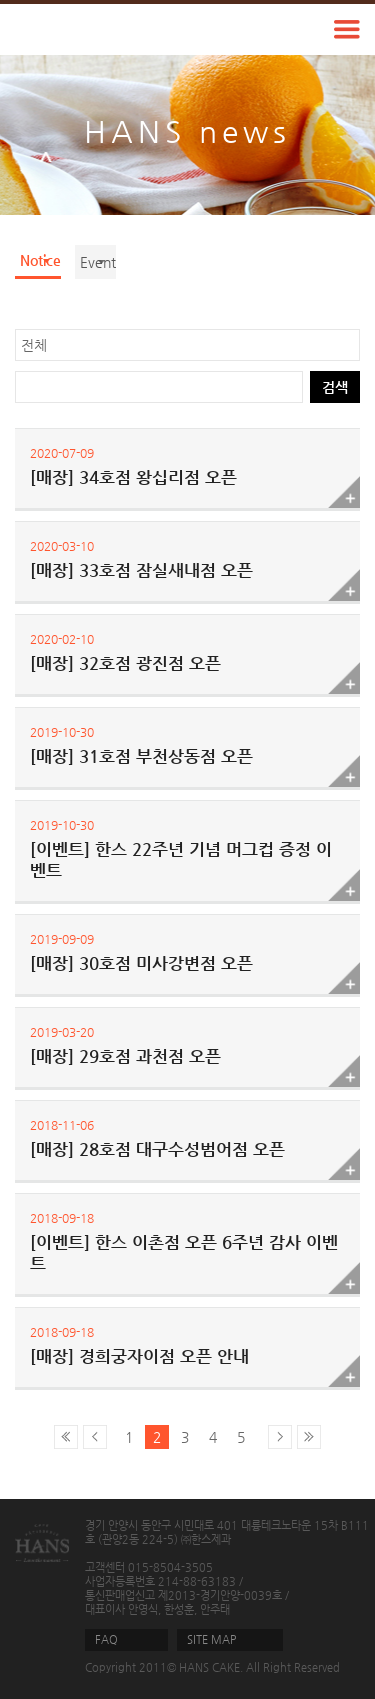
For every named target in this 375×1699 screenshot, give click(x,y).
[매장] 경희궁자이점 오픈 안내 (139, 1356)
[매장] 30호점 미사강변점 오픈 (141, 963)
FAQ (106, 1639)
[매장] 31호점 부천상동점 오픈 (141, 756)
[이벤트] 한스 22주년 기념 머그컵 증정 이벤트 (181, 859)
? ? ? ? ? (187, 345)
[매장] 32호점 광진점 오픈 (125, 663)
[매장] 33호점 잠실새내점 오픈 (141, 570)
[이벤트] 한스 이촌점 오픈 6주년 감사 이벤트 (184, 1252)
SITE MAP (211, 1639)
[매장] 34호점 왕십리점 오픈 (133, 477)
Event (98, 262)
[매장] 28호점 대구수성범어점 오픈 (157, 1149)
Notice (40, 260)
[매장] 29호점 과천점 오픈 (125, 1056)
